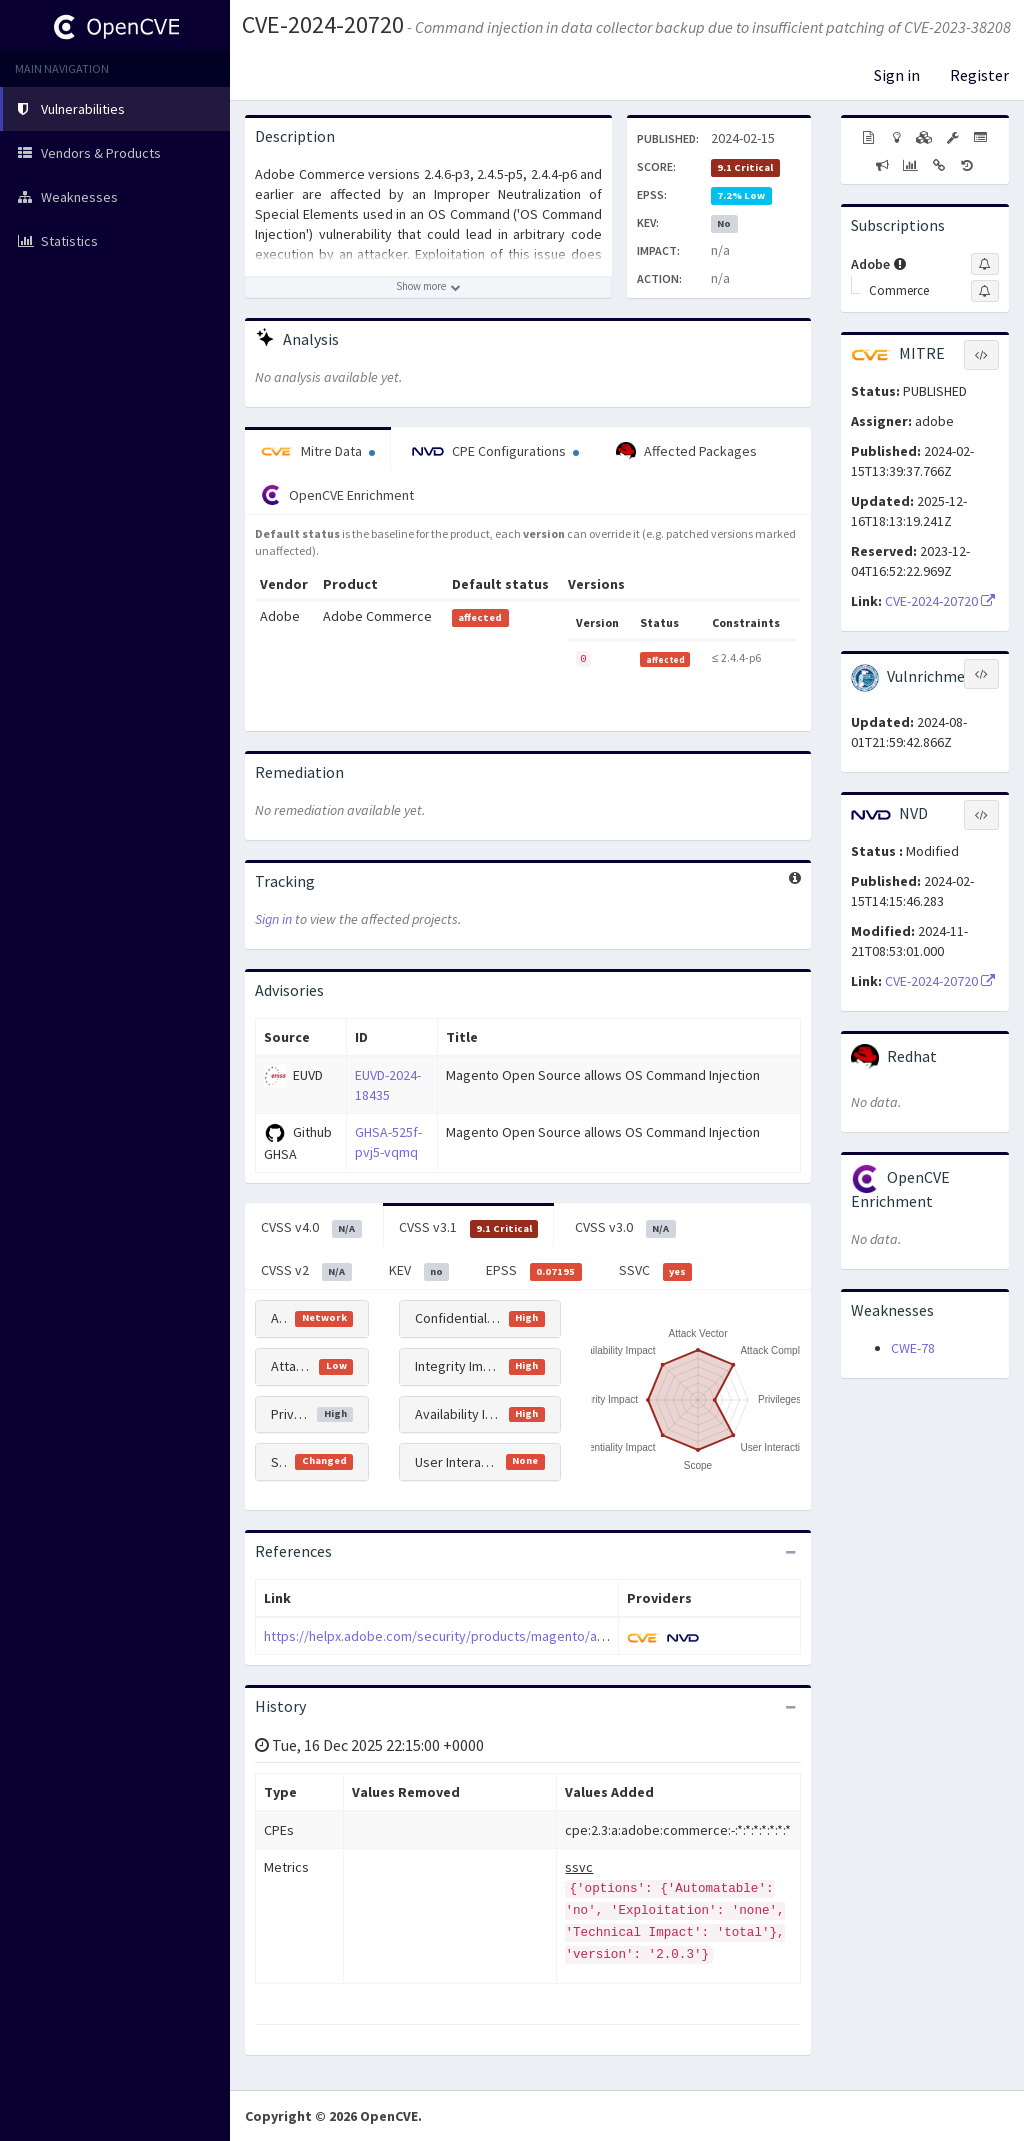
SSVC (656, 1271)
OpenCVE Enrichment (337, 495)
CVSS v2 (306, 1271)
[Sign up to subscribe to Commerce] (985, 291)
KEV (419, 1271)
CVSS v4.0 (311, 1228)
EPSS (534, 1271)
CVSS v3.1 (469, 1228)
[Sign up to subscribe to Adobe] (985, 264)
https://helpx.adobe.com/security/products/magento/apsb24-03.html (472, 1636)
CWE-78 (913, 1348)
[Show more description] (428, 287)
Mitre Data (318, 451)
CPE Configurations (495, 451)
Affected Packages (686, 452)
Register (979, 75)
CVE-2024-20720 (323, 24)
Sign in (897, 75)
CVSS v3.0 (625, 1228)
